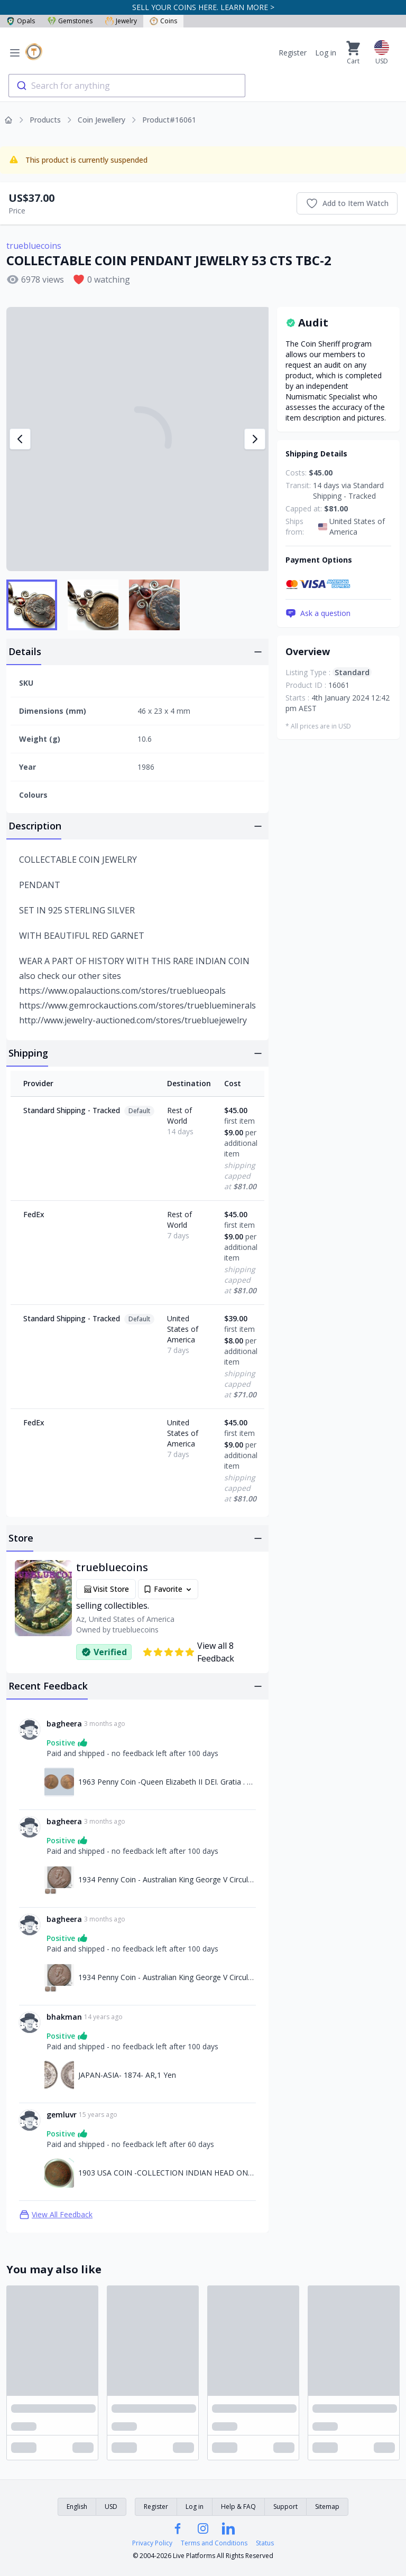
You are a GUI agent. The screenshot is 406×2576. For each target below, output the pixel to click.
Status (265, 2543)
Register (293, 53)
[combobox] (126, 85)
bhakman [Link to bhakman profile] (64, 2017)
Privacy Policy (152, 2543)
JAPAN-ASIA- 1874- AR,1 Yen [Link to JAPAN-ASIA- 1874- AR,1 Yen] (127, 2075)
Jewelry (121, 20)
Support (285, 2506)
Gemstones (70, 20)
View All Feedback (56, 2214)
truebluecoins (33, 245)
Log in (325, 53)
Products (45, 120)
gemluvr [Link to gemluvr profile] (62, 2115)
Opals (20, 20)
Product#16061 (169, 120)
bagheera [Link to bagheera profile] (64, 1724)
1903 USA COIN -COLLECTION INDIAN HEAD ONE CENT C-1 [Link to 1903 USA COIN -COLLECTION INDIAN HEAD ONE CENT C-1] (167, 2173)
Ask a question (317, 613)
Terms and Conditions (214, 2543)
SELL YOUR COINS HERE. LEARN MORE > (203, 7)
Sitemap (327, 2506)
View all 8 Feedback (188, 1652)
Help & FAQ (238, 2506)
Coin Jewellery (101, 120)
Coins (163, 20)
